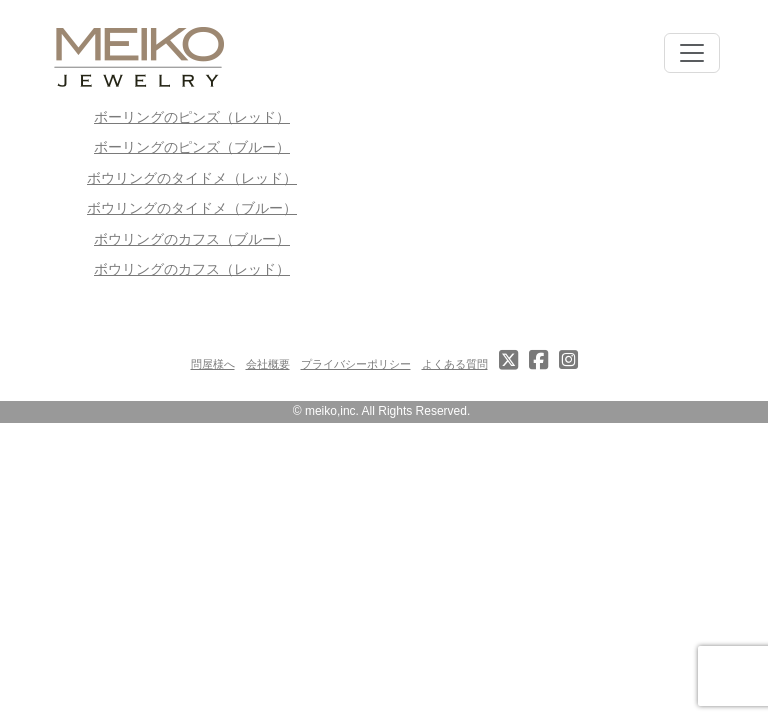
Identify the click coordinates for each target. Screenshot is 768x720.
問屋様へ (213, 364)
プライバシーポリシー (356, 364)
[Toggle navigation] (692, 53)
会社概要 (268, 364)
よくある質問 (455, 364)
